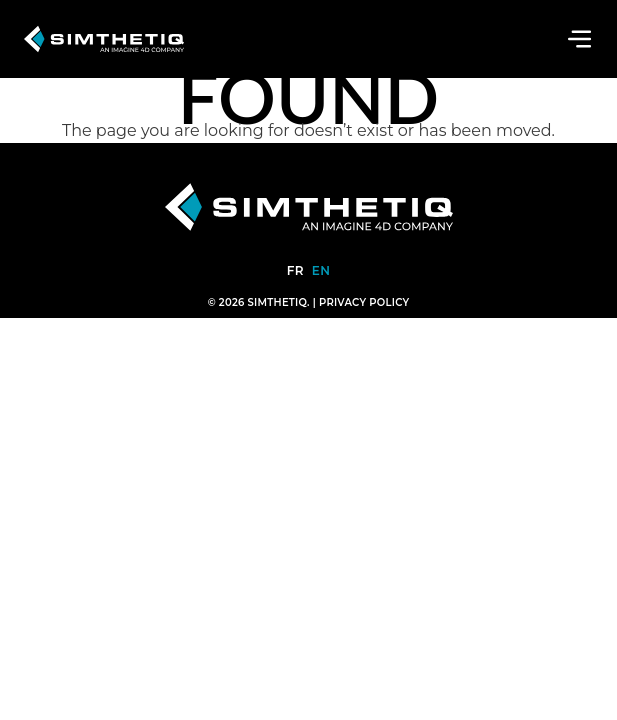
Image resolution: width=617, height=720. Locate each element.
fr (295, 270)
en (321, 270)
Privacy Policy (364, 302)
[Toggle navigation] (580, 39)
